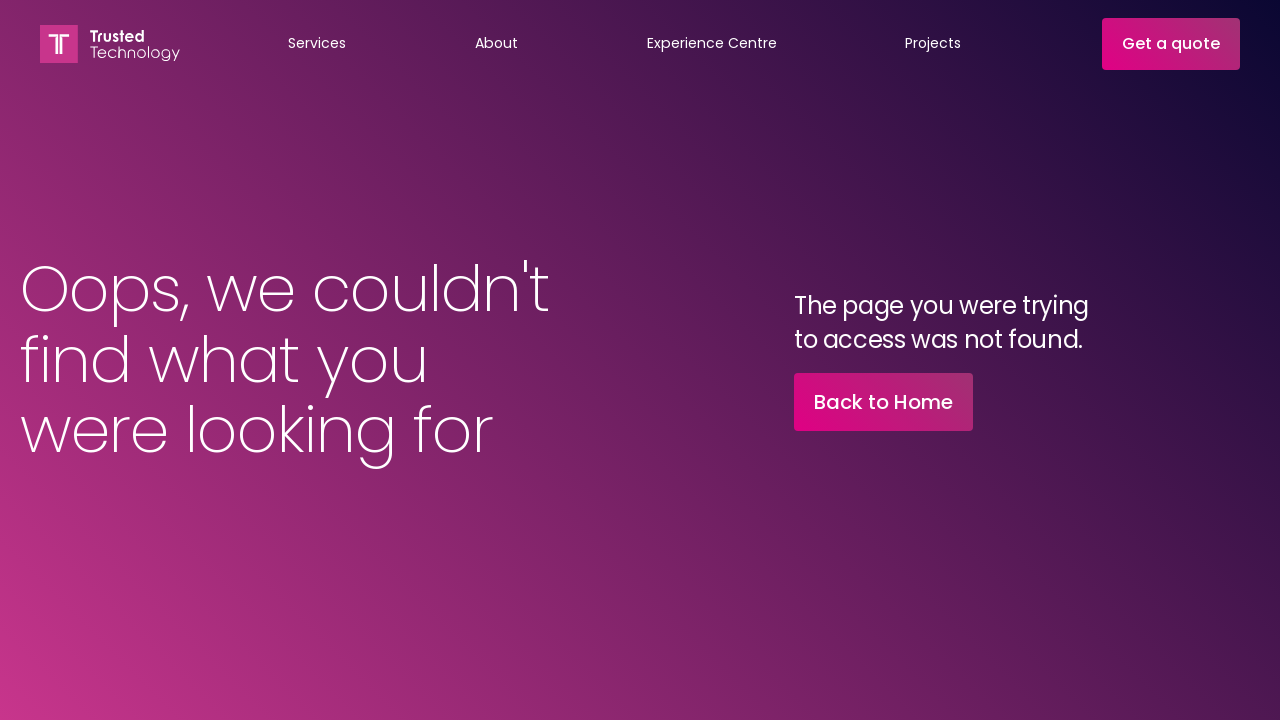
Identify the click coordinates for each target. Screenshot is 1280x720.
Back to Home (883, 402)
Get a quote (1171, 43)
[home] (110, 44)
